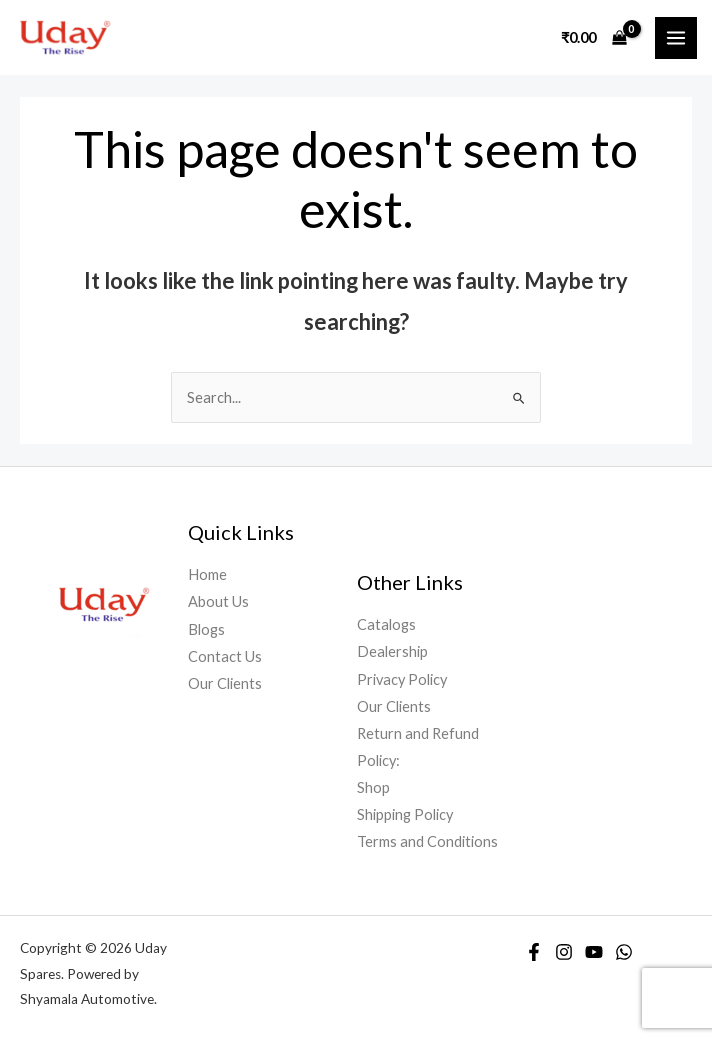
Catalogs (386, 624)
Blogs (206, 629)
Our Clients (225, 683)
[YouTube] (594, 952)
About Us (218, 601)
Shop (373, 787)
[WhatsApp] (624, 952)
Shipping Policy (405, 814)
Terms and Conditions (427, 841)
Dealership (392, 651)
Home (207, 574)
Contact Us (225, 656)
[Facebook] (534, 952)
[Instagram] (564, 952)
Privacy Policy (402, 679)
